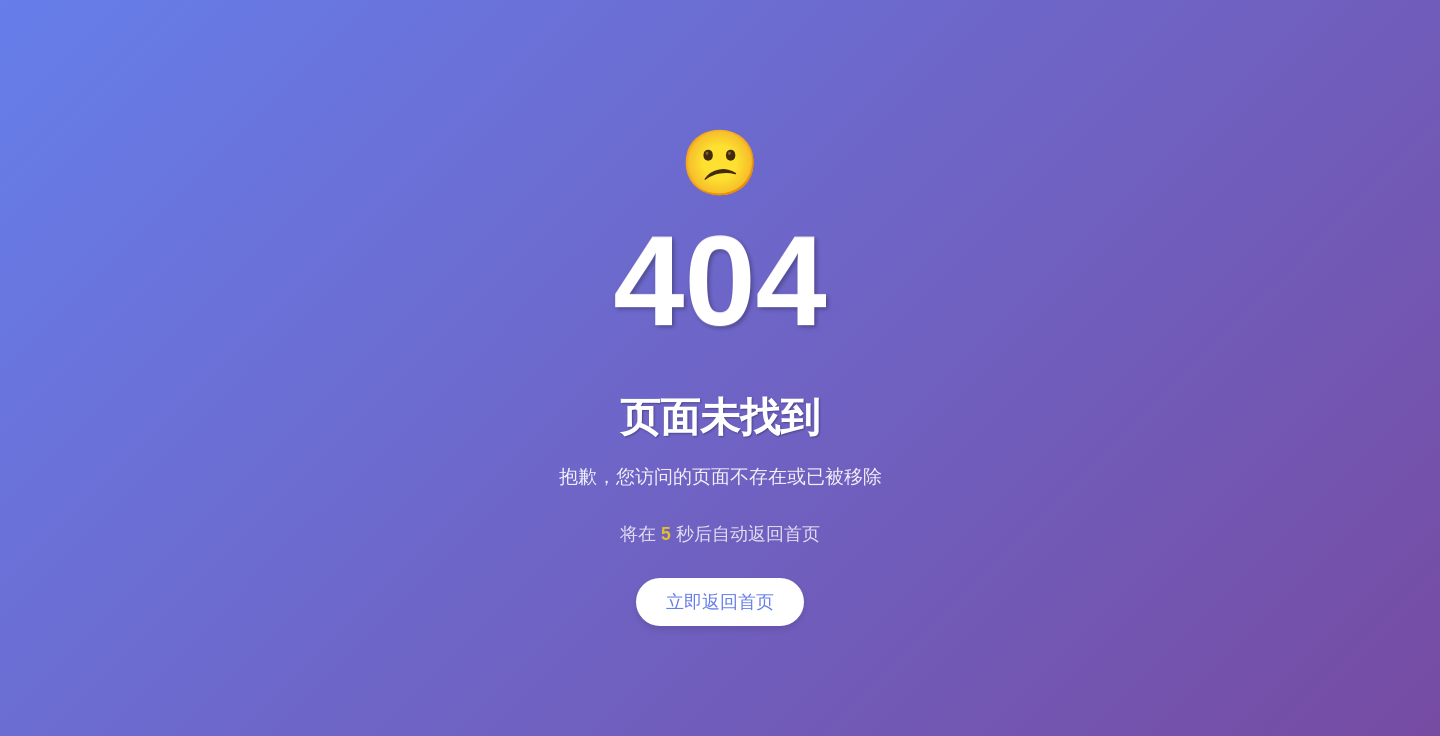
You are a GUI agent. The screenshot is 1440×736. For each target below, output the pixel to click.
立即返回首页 (720, 602)
